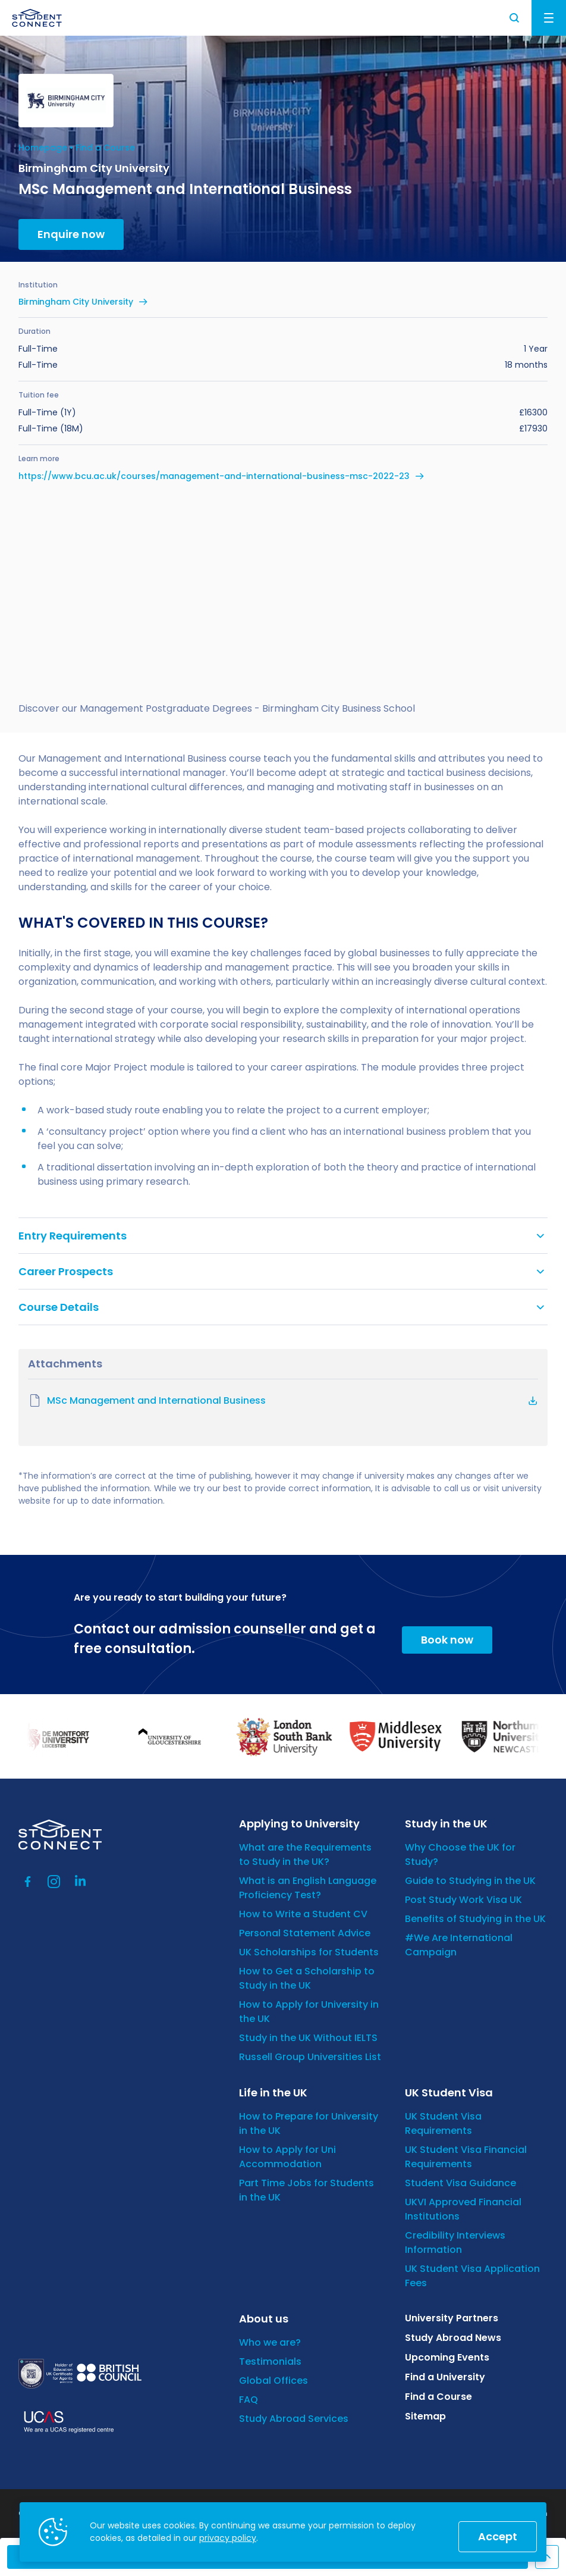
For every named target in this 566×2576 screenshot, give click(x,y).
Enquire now (71, 234)
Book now (447, 1639)
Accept (497, 2536)
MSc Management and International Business (147, 1401)
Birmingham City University (75, 301)
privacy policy (227, 2538)
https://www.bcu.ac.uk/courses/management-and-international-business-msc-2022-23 (214, 476)
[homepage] (37, 18)
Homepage (42, 148)
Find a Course (105, 148)
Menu (549, 18)
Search (515, 18)
